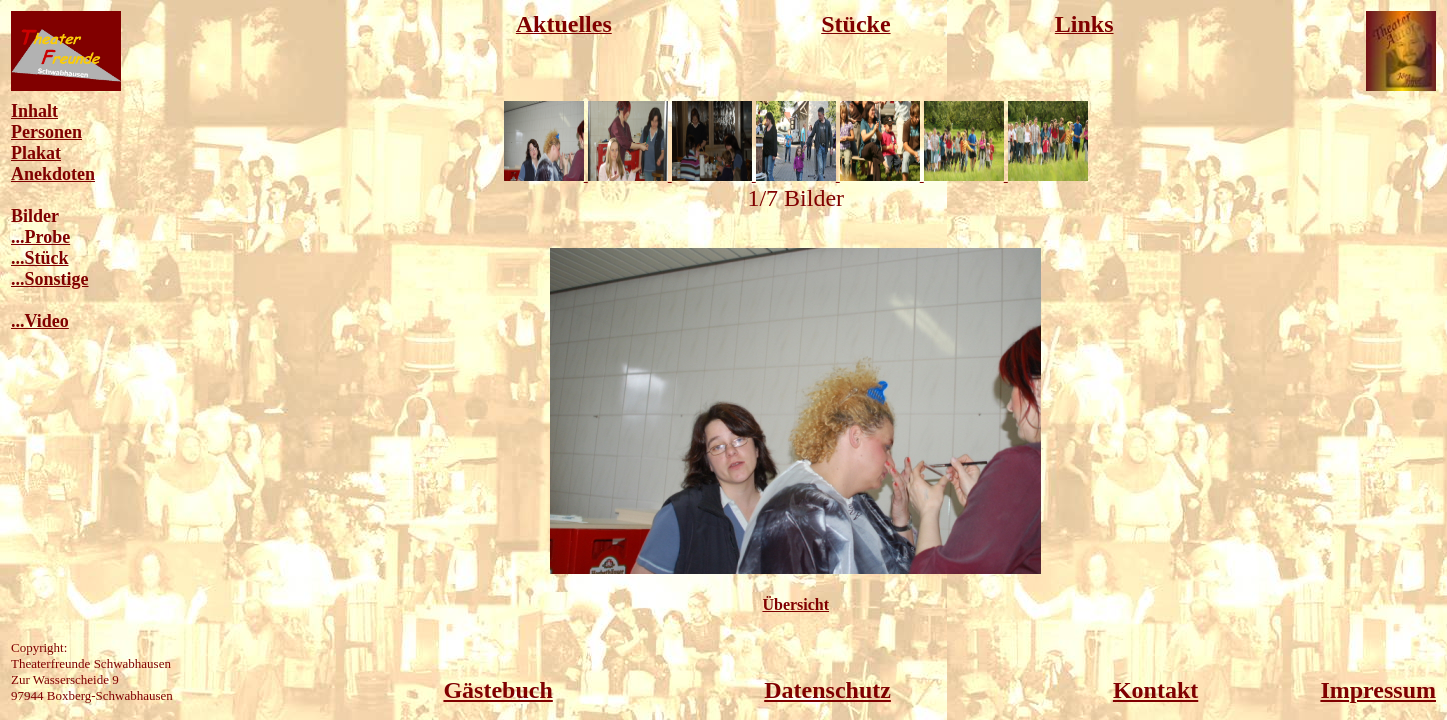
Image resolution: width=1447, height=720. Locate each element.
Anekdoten (53, 174)
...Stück (40, 258)
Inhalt (34, 111)
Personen (46, 132)
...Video (40, 321)
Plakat (36, 153)
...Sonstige (50, 279)
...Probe (40, 237)
